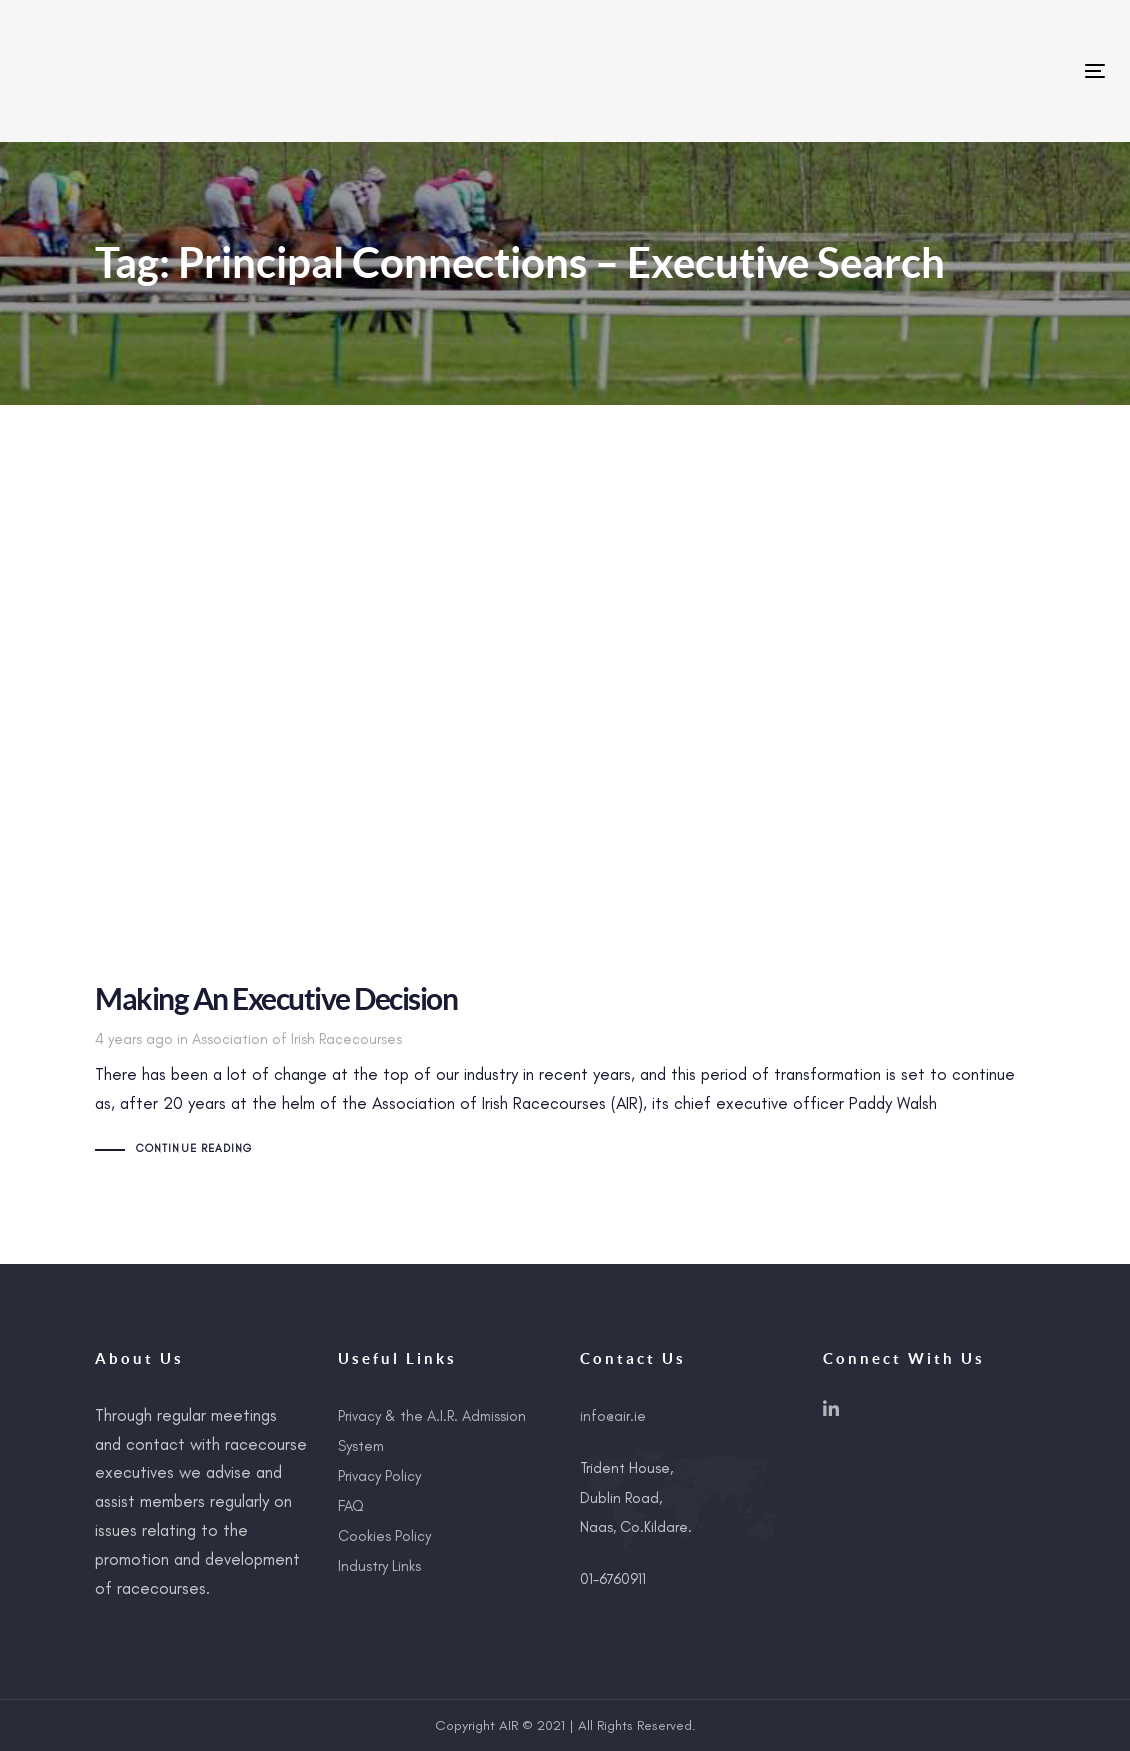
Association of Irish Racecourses (297, 1039)
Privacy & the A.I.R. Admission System (432, 1431)
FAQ (351, 1506)
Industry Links (379, 1566)
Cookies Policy (384, 1536)
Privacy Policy (379, 1476)
